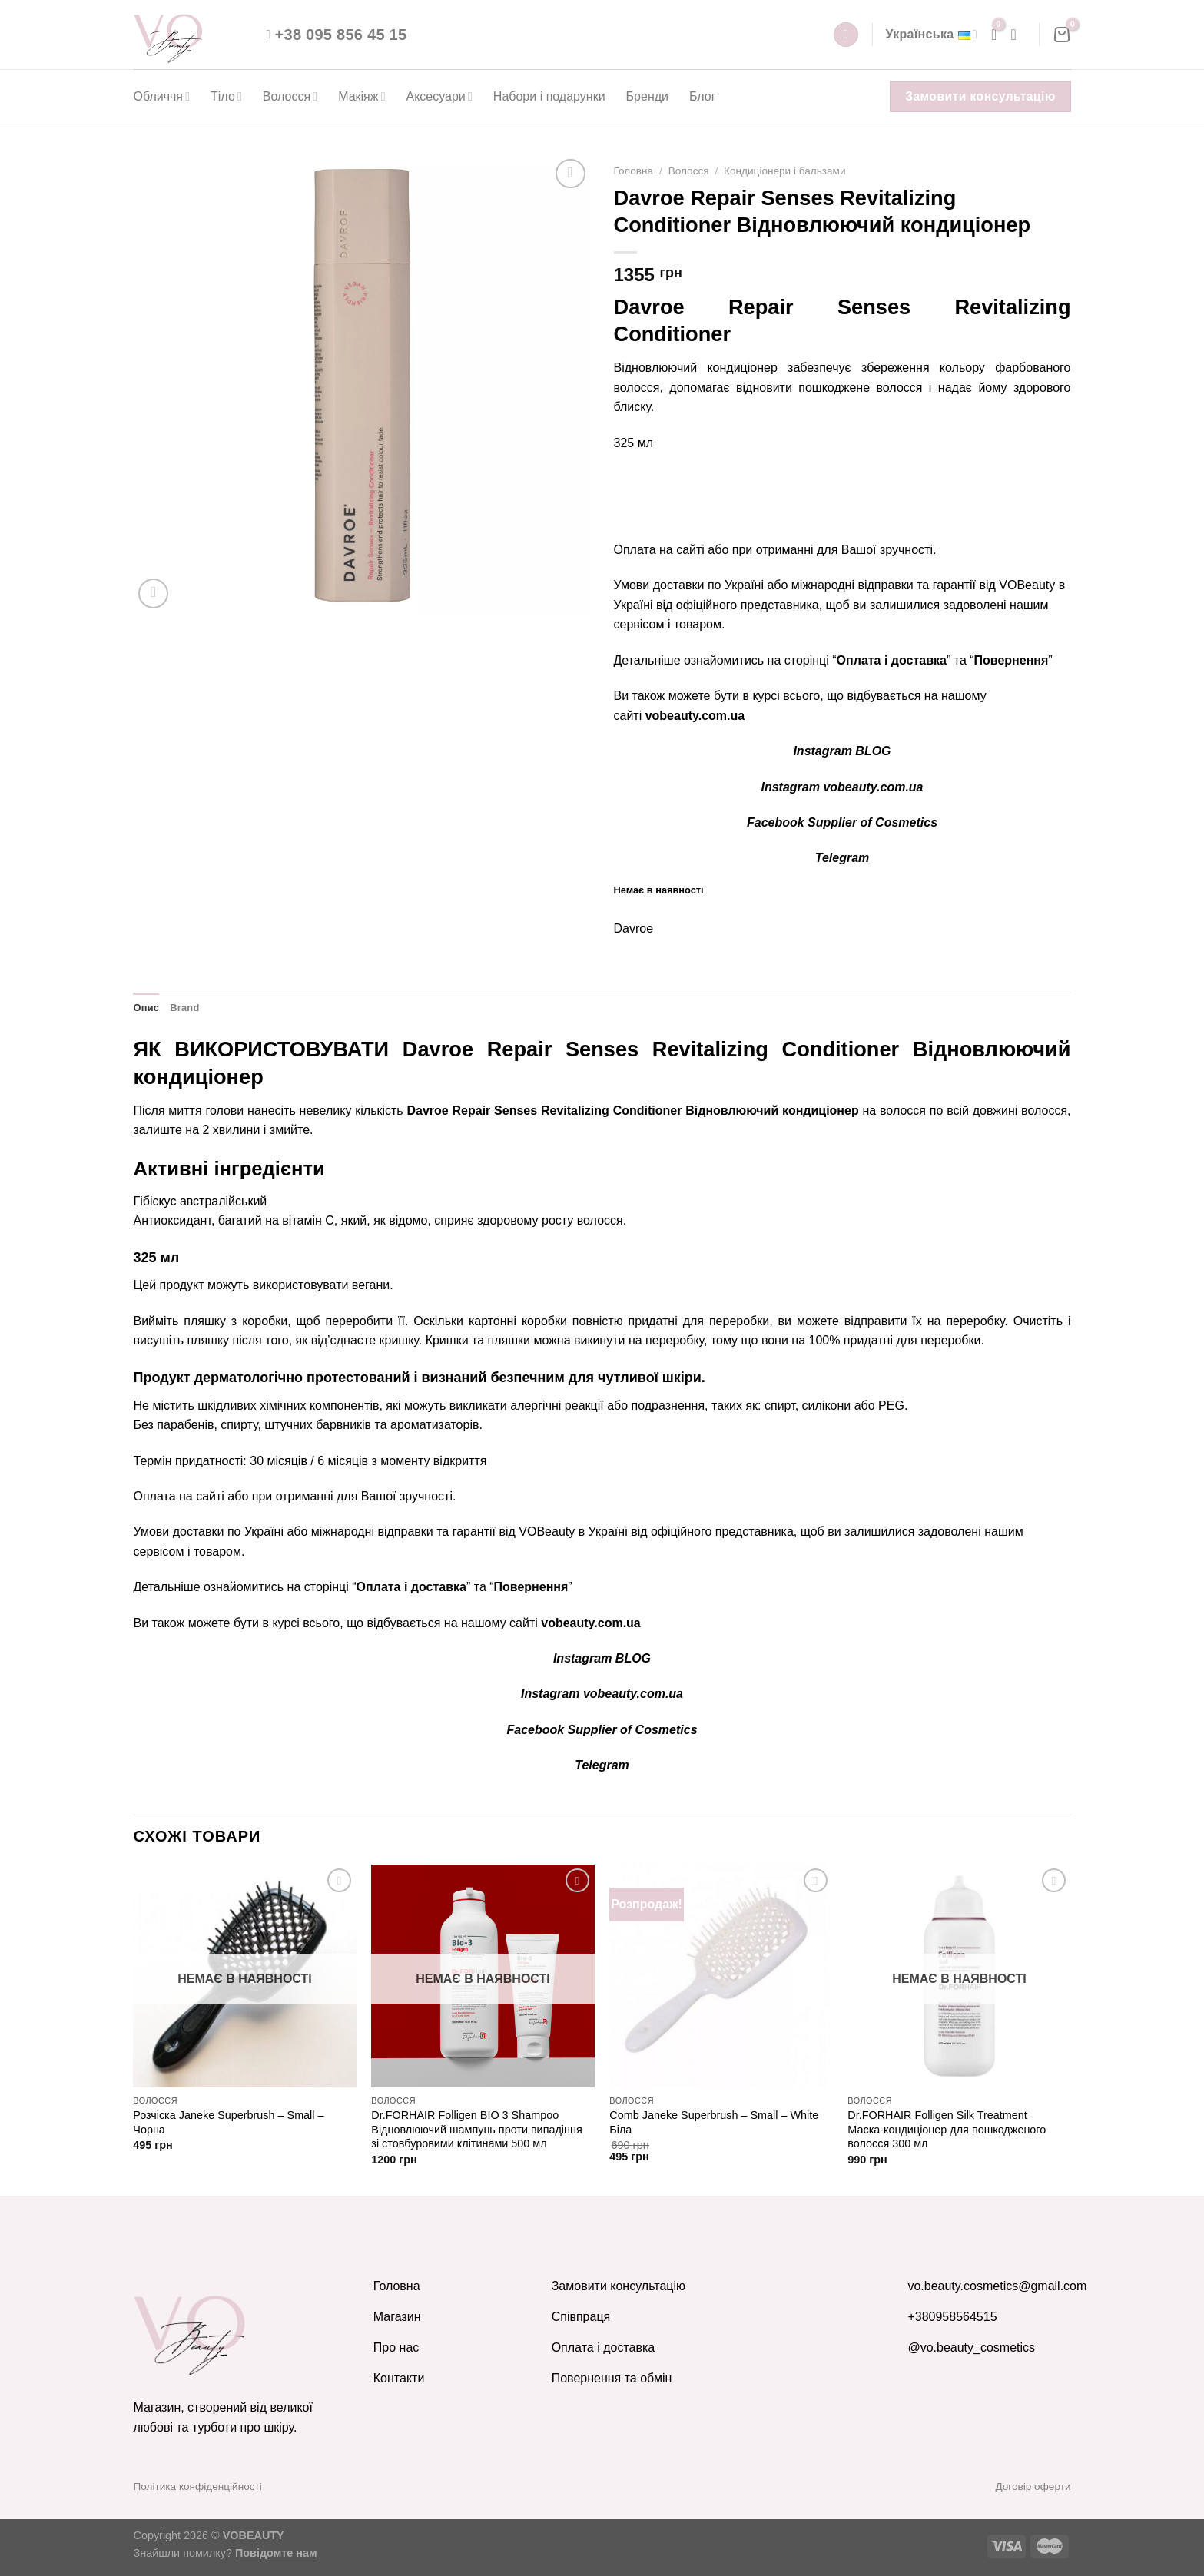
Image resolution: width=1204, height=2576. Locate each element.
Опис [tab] (147, 1007)
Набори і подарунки (549, 96)
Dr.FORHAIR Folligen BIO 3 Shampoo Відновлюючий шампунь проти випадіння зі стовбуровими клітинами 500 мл (476, 2129)
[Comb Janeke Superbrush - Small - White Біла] (720, 1976)
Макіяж (361, 96)
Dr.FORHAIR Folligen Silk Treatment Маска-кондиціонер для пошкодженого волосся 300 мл (946, 2129)
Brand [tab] (184, 1007)
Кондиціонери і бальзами (784, 171)
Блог (702, 96)
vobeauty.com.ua (695, 715)
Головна (634, 171)
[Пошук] (846, 35)
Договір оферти (1032, 2486)
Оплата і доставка (892, 660)
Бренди (647, 96)
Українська (931, 34)
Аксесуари (439, 96)
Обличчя (162, 96)
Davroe (634, 928)
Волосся (290, 96)
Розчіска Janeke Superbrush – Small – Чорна (228, 2122)
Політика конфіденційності (198, 2486)
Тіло (226, 96)
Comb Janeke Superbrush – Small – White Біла (713, 2122)
